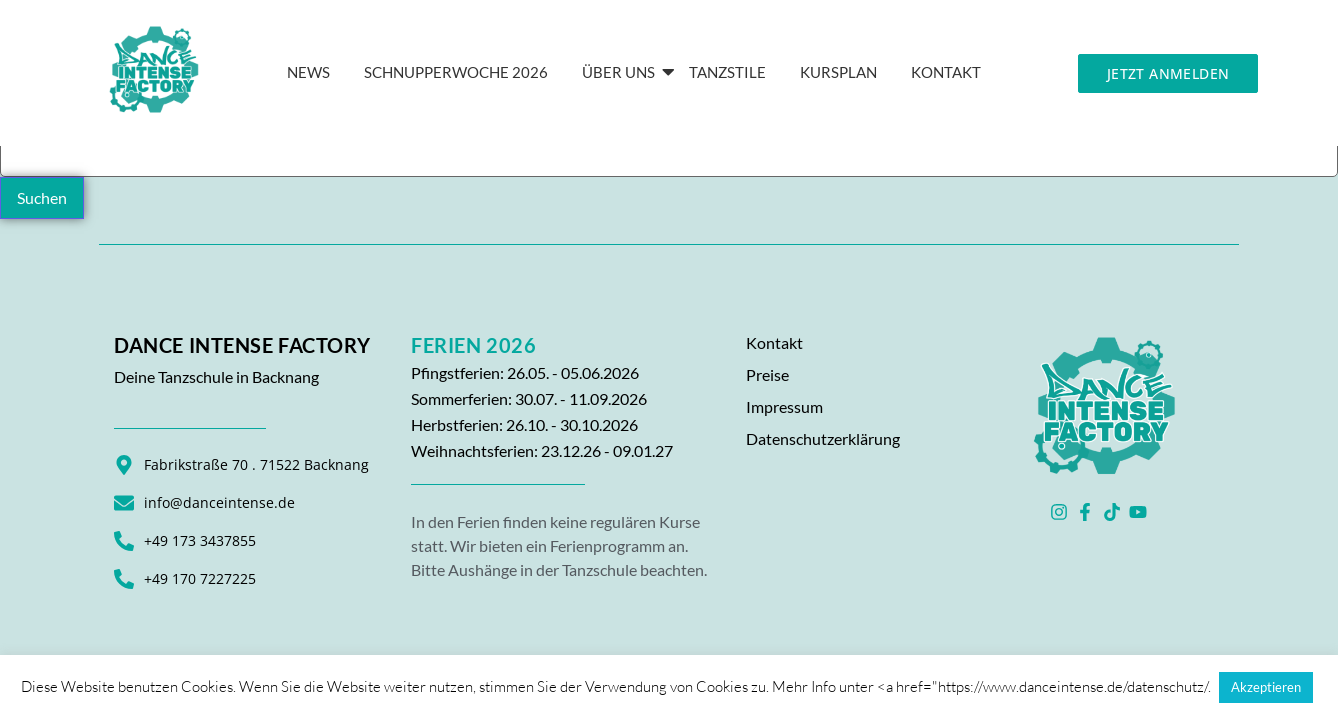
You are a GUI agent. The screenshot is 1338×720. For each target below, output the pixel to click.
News (308, 72)
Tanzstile (727, 72)
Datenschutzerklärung (823, 438)
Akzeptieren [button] (1266, 687)
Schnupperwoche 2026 (456, 72)
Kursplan (838, 72)
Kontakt (774, 342)
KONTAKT (946, 72)
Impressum (784, 406)
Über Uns (622, 72)
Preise (767, 374)
